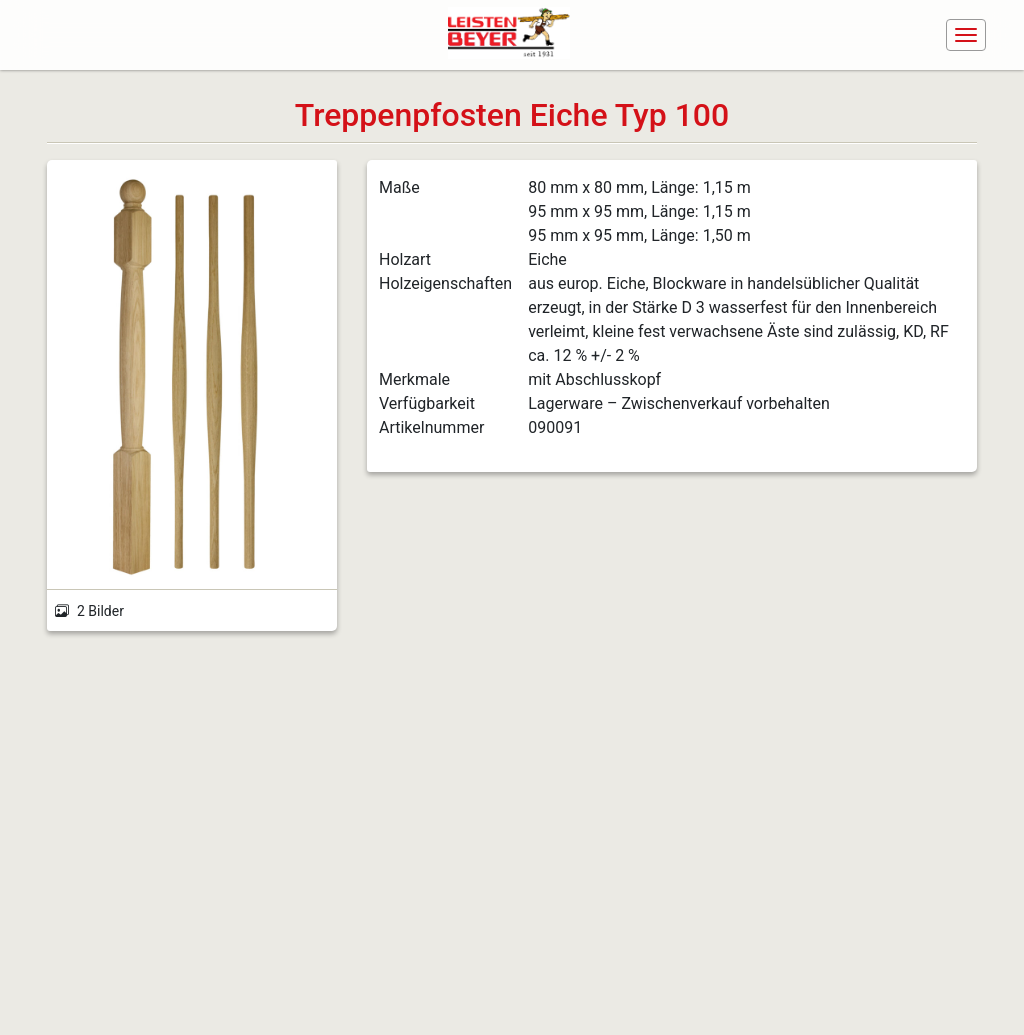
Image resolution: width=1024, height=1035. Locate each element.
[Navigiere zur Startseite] (515, 35)
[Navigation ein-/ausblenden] (966, 35)
